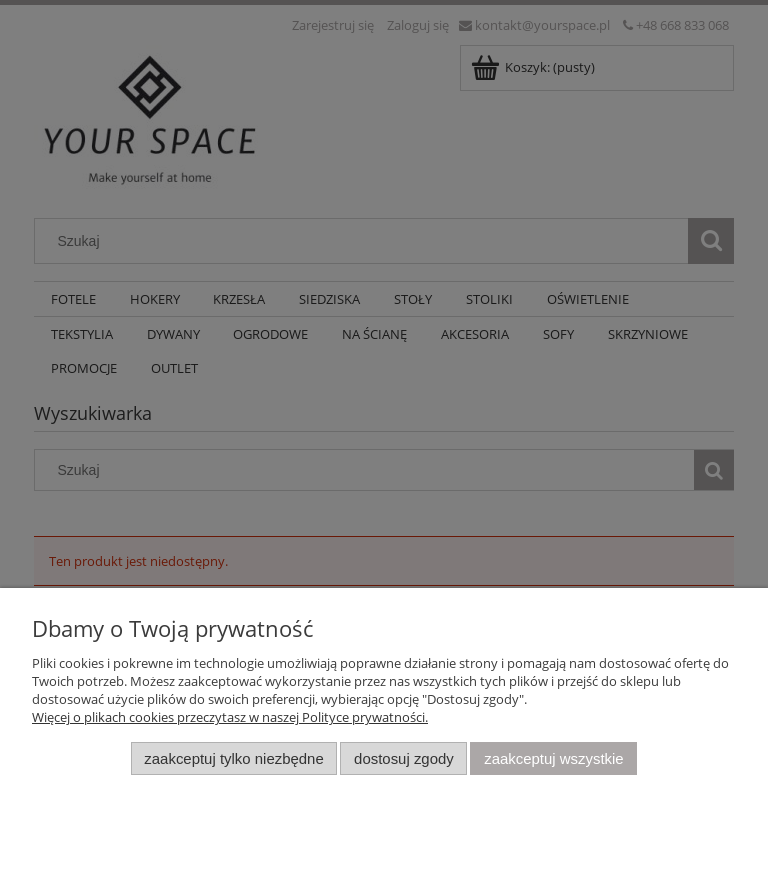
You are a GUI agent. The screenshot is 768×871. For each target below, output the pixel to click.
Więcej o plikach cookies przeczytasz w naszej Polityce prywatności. (230, 717)
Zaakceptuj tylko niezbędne (233, 758)
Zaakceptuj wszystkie (553, 758)
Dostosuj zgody (404, 758)
